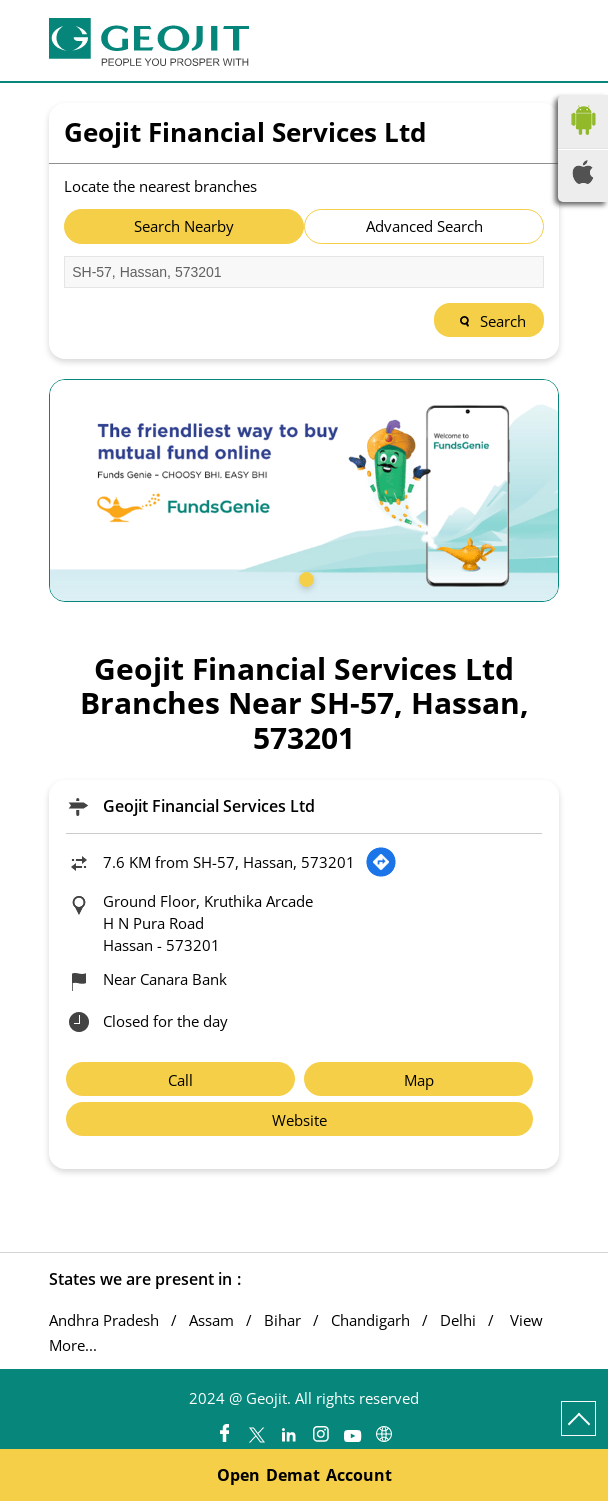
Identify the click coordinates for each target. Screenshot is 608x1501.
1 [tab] (304, 577)
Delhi (458, 1320)
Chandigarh (370, 1320)
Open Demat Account (304, 1475)
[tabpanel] (304, 490)
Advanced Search (424, 226)
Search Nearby (184, 226)
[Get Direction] (381, 862)
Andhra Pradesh (104, 1320)
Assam (211, 1320)
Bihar (282, 1320)
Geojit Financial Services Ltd (209, 806)
